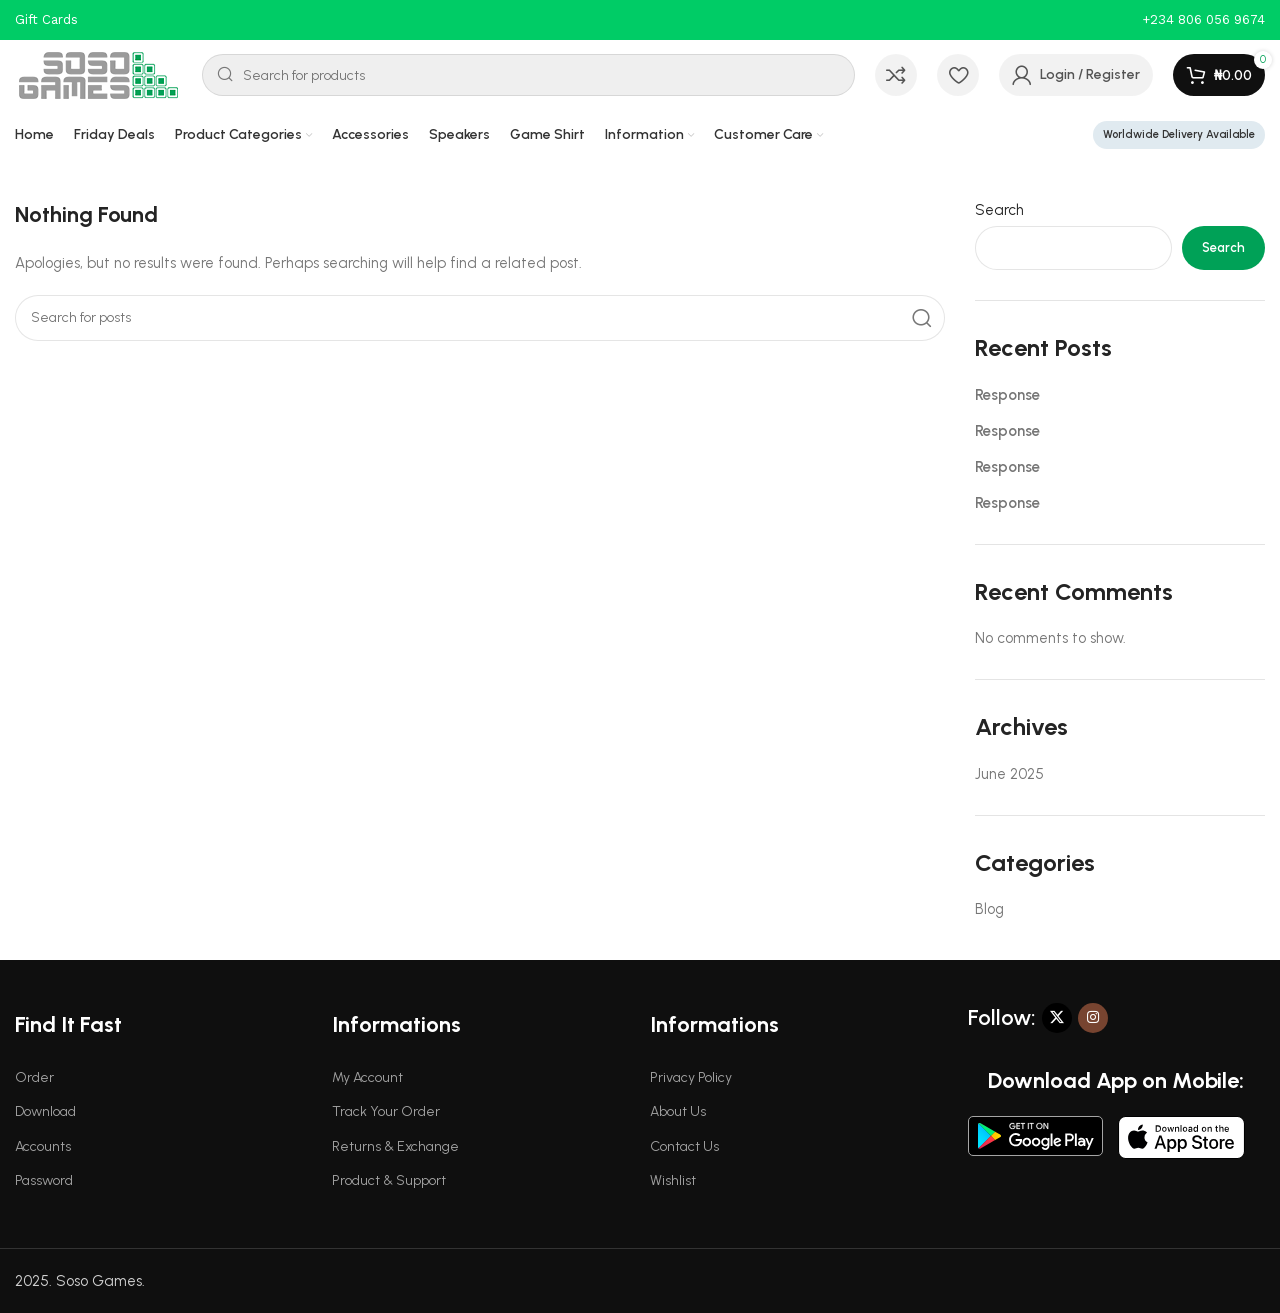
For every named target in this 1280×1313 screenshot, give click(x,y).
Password (44, 1180)
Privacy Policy (691, 1077)
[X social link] (1057, 1018)
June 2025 (1009, 774)
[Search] (528, 75)
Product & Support (389, 1180)
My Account (367, 1077)
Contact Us (684, 1146)
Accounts (43, 1146)
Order (34, 1077)
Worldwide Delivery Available (1179, 134)
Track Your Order (386, 1111)
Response (1007, 395)
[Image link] (1035, 1135)
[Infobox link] (1203, 20)
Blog (989, 909)
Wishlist (673, 1180)
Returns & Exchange (395, 1146)
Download (45, 1111)
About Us (678, 1111)
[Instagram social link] (1093, 1018)
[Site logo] (98, 74)
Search (999, 210)
